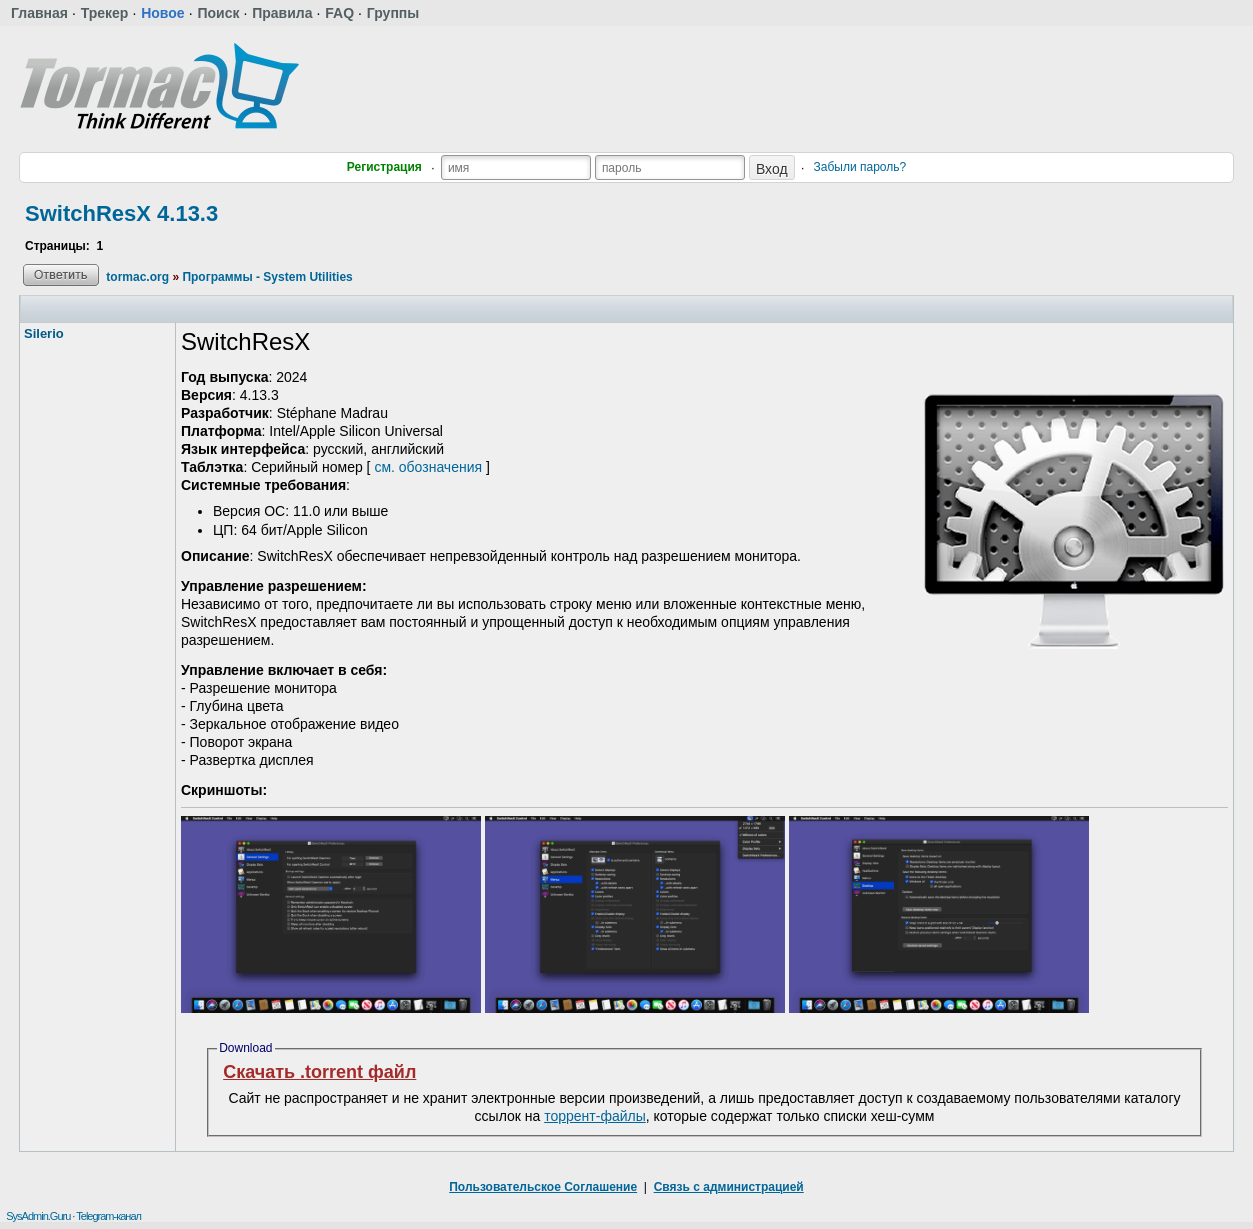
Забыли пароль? (860, 167)
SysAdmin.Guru (38, 1216)
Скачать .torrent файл (319, 1072)
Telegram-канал (108, 1216)
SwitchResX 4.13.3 (121, 213)
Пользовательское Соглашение (543, 1187)
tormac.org (137, 277)
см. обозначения (428, 467)
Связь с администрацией (729, 1187)
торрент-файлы (595, 1116)
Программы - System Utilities (267, 277)
